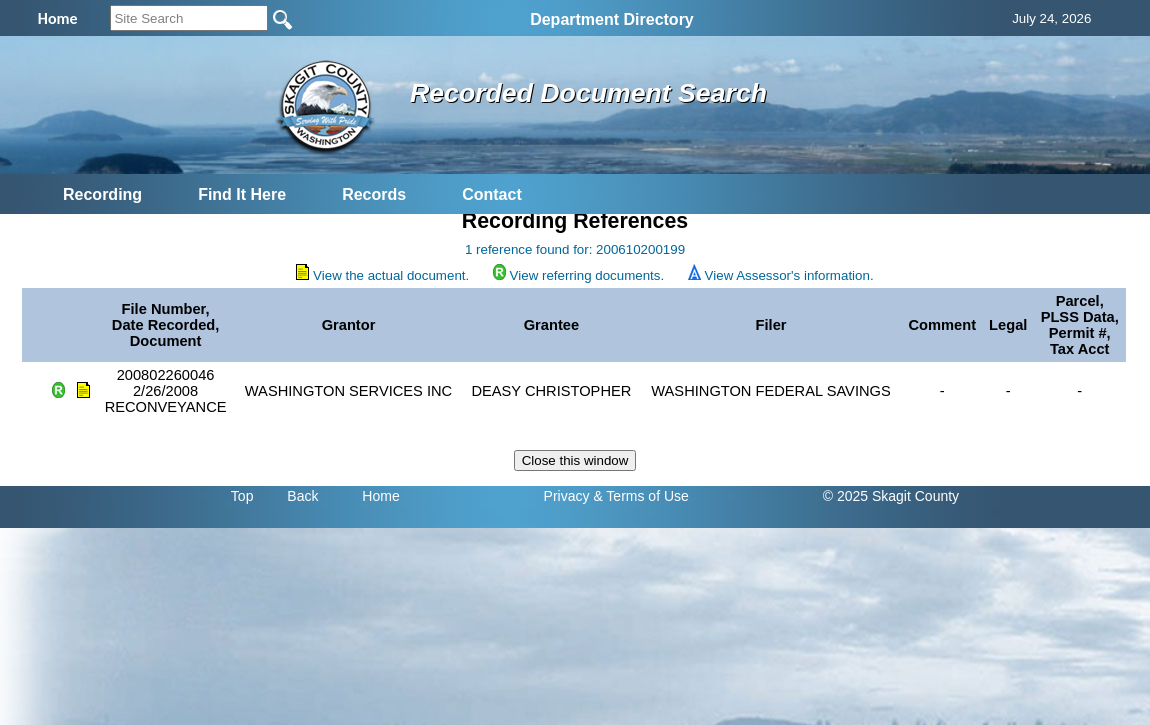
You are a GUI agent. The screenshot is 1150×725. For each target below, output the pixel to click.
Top (242, 496)
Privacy (567, 496)
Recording (102, 194)
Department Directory (612, 19)
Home (380, 496)
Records (374, 194)
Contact (492, 194)
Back (302, 496)
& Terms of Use (640, 496)
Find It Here (242, 194)
